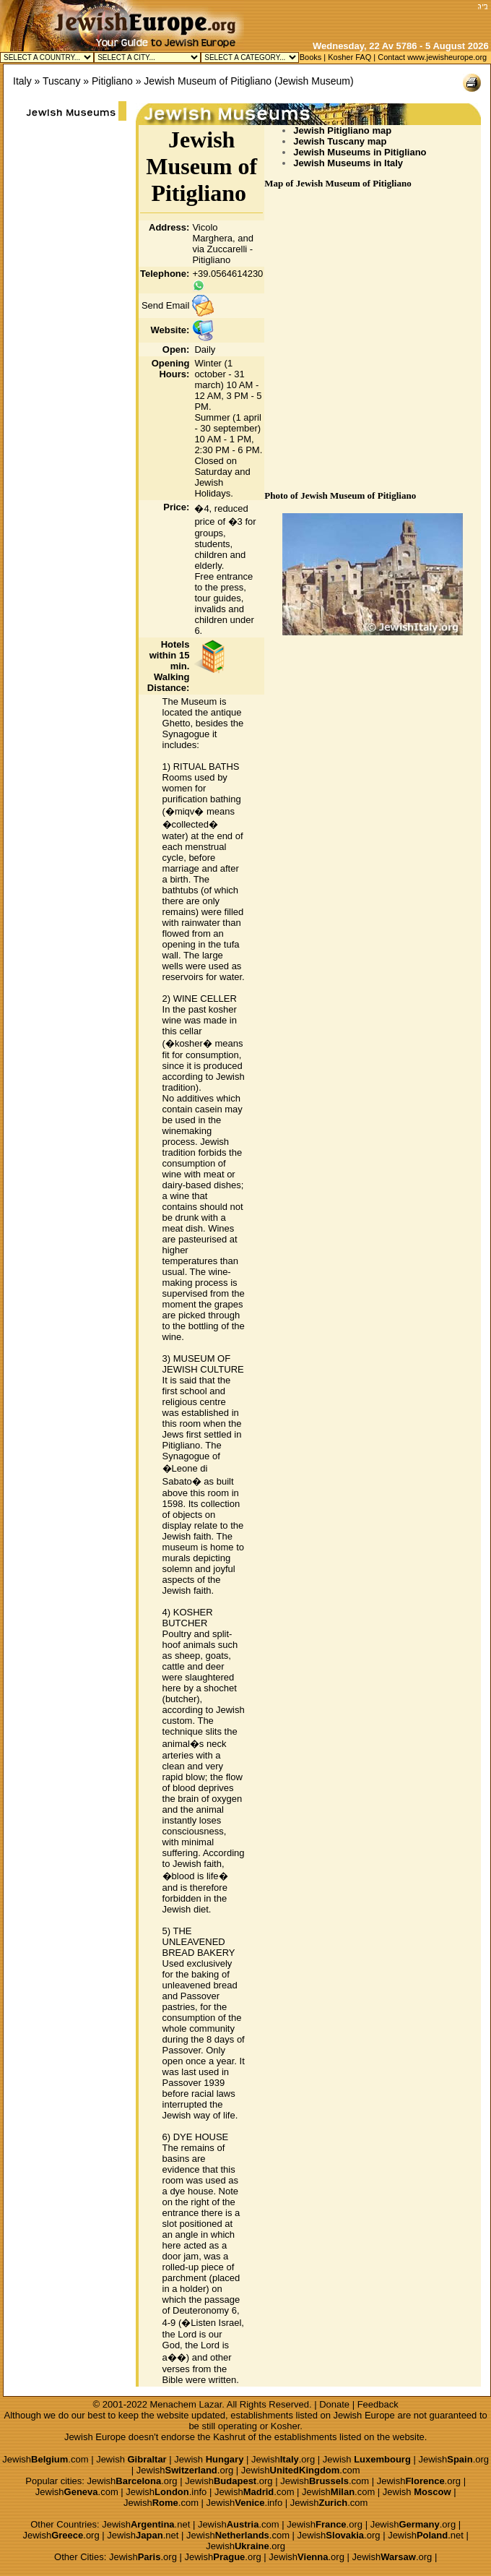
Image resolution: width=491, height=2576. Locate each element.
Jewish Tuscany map (339, 141)
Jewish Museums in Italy (348, 163)
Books (311, 57)
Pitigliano (112, 81)
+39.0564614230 (227, 273)
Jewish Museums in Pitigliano (359, 152)
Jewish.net (146, 2524)
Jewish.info (166, 2491)
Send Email (165, 305)
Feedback (378, 2404)
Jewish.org (283, 2459)
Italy (22, 81)
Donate (334, 2404)
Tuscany (61, 81)
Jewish (131, 2459)
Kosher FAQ (349, 57)
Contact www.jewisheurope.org (432, 57)
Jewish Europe (364, 2415)
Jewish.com (45, 2459)
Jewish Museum (314, 81)
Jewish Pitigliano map (342, 130)
